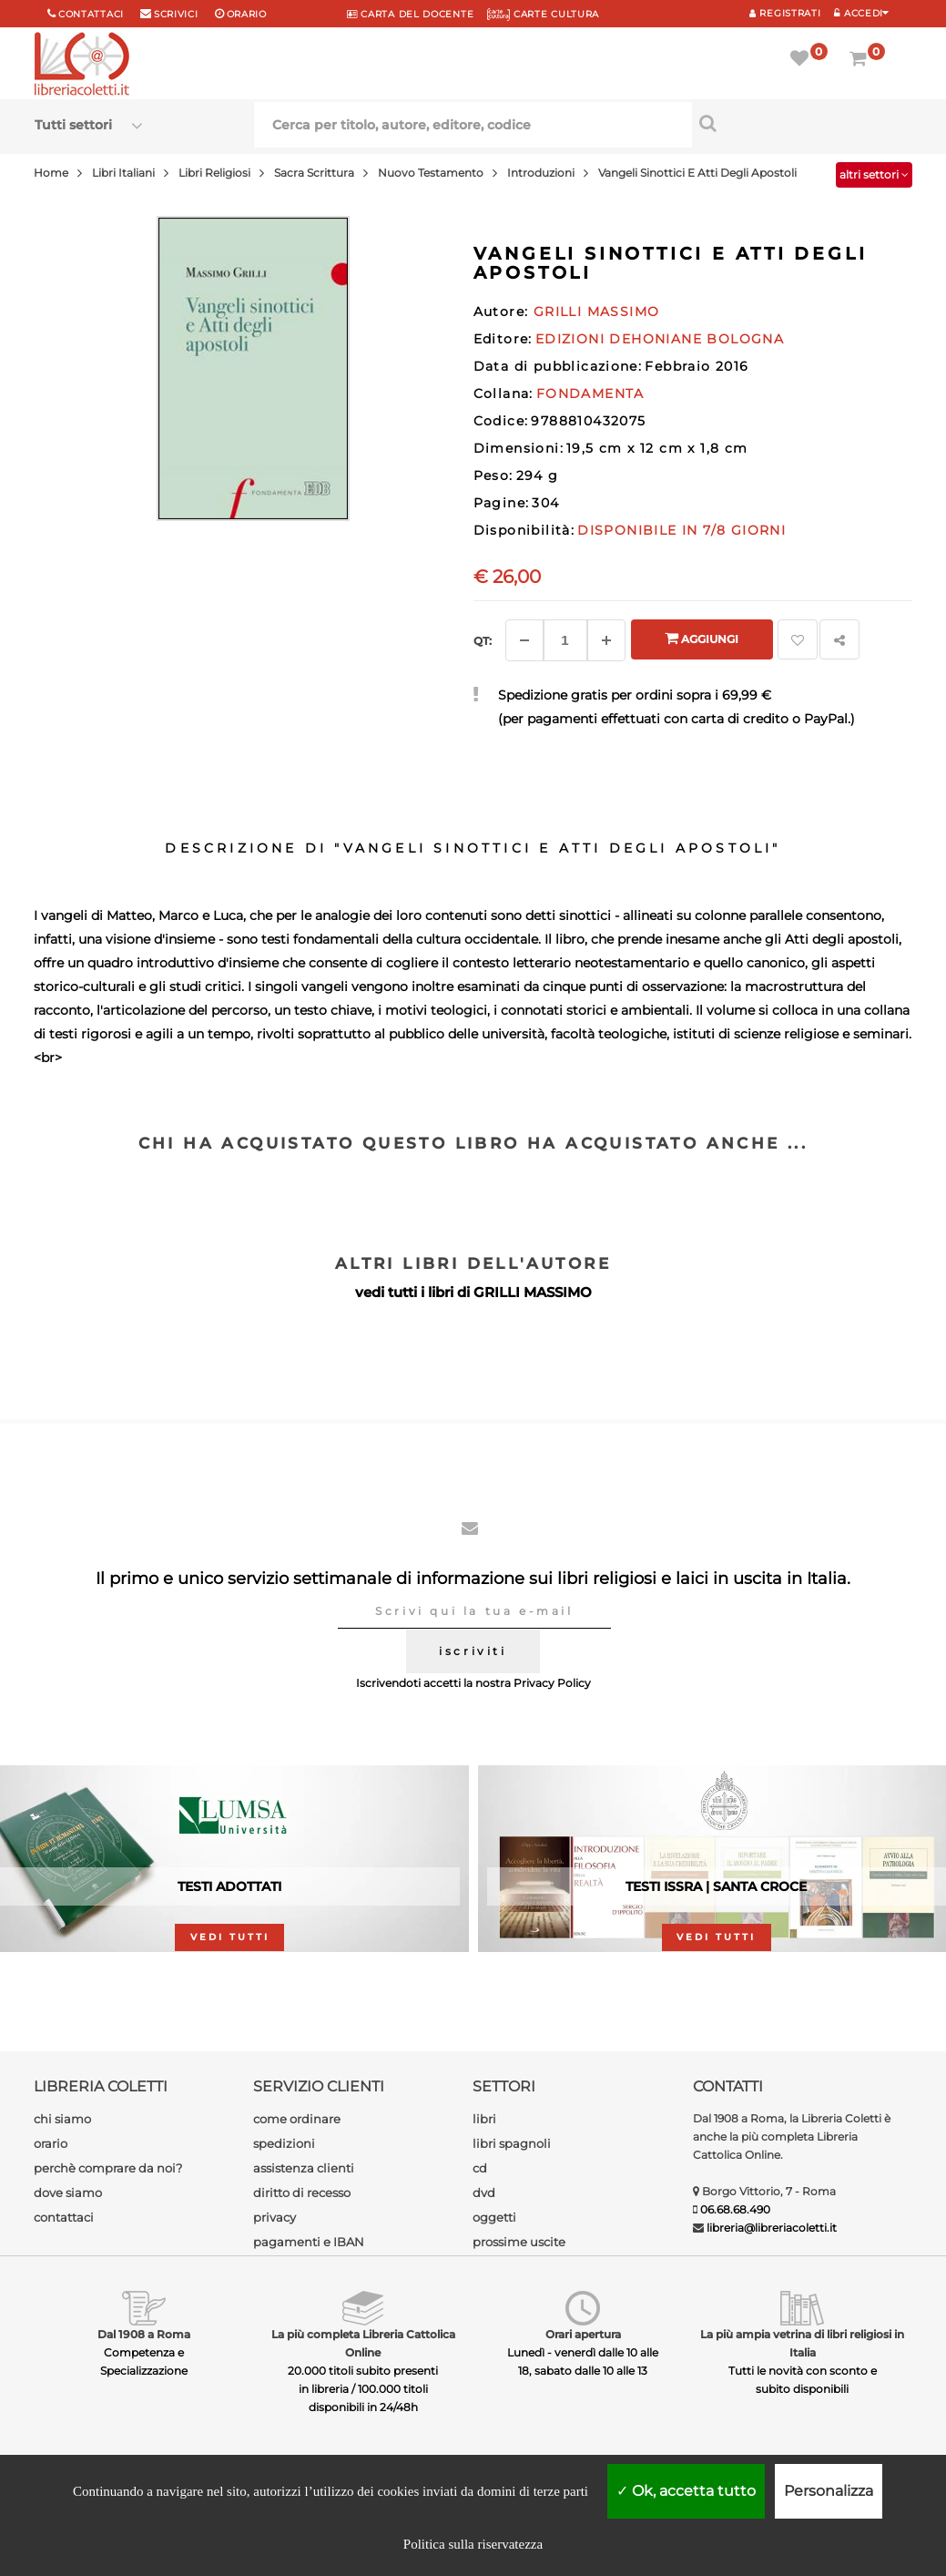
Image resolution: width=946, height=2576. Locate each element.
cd (480, 2168)
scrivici (176, 14)
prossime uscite (519, 2241)
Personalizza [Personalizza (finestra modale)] (828, 2490)
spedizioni (284, 2143)
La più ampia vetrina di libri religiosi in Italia (802, 2343)
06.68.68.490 (735, 2209)
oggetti (494, 2217)
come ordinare (297, 2118)
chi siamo (62, 2118)
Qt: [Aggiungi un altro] (482, 641)
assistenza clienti (303, 2168)
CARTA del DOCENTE (410, 14)
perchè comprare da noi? (108, 2168)
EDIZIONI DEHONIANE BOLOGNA (659, 339)
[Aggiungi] (606, 640)
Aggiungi (701, 638)
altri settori (874, 174)
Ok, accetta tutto (686, 2490)
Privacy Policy (552, 1683)
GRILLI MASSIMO (532, 1292)
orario (247, 14)
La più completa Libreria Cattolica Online (363, 2343)
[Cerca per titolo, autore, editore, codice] (801, 123)
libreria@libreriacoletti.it (772, 2227)
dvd (484, 2192)
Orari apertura (583, 2334)
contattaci (64, 2217)
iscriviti (472, 1651)
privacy (274, 2217)
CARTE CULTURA (543, 14)
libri (484, 2118)
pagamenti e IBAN (308, 2241)
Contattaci (91, 14)
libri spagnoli (512, 2143)
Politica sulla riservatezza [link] (473, 2544)
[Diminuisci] (524, 640)
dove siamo (68, 2192)
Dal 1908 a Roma (143, 2334)
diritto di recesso (302, 2192)
